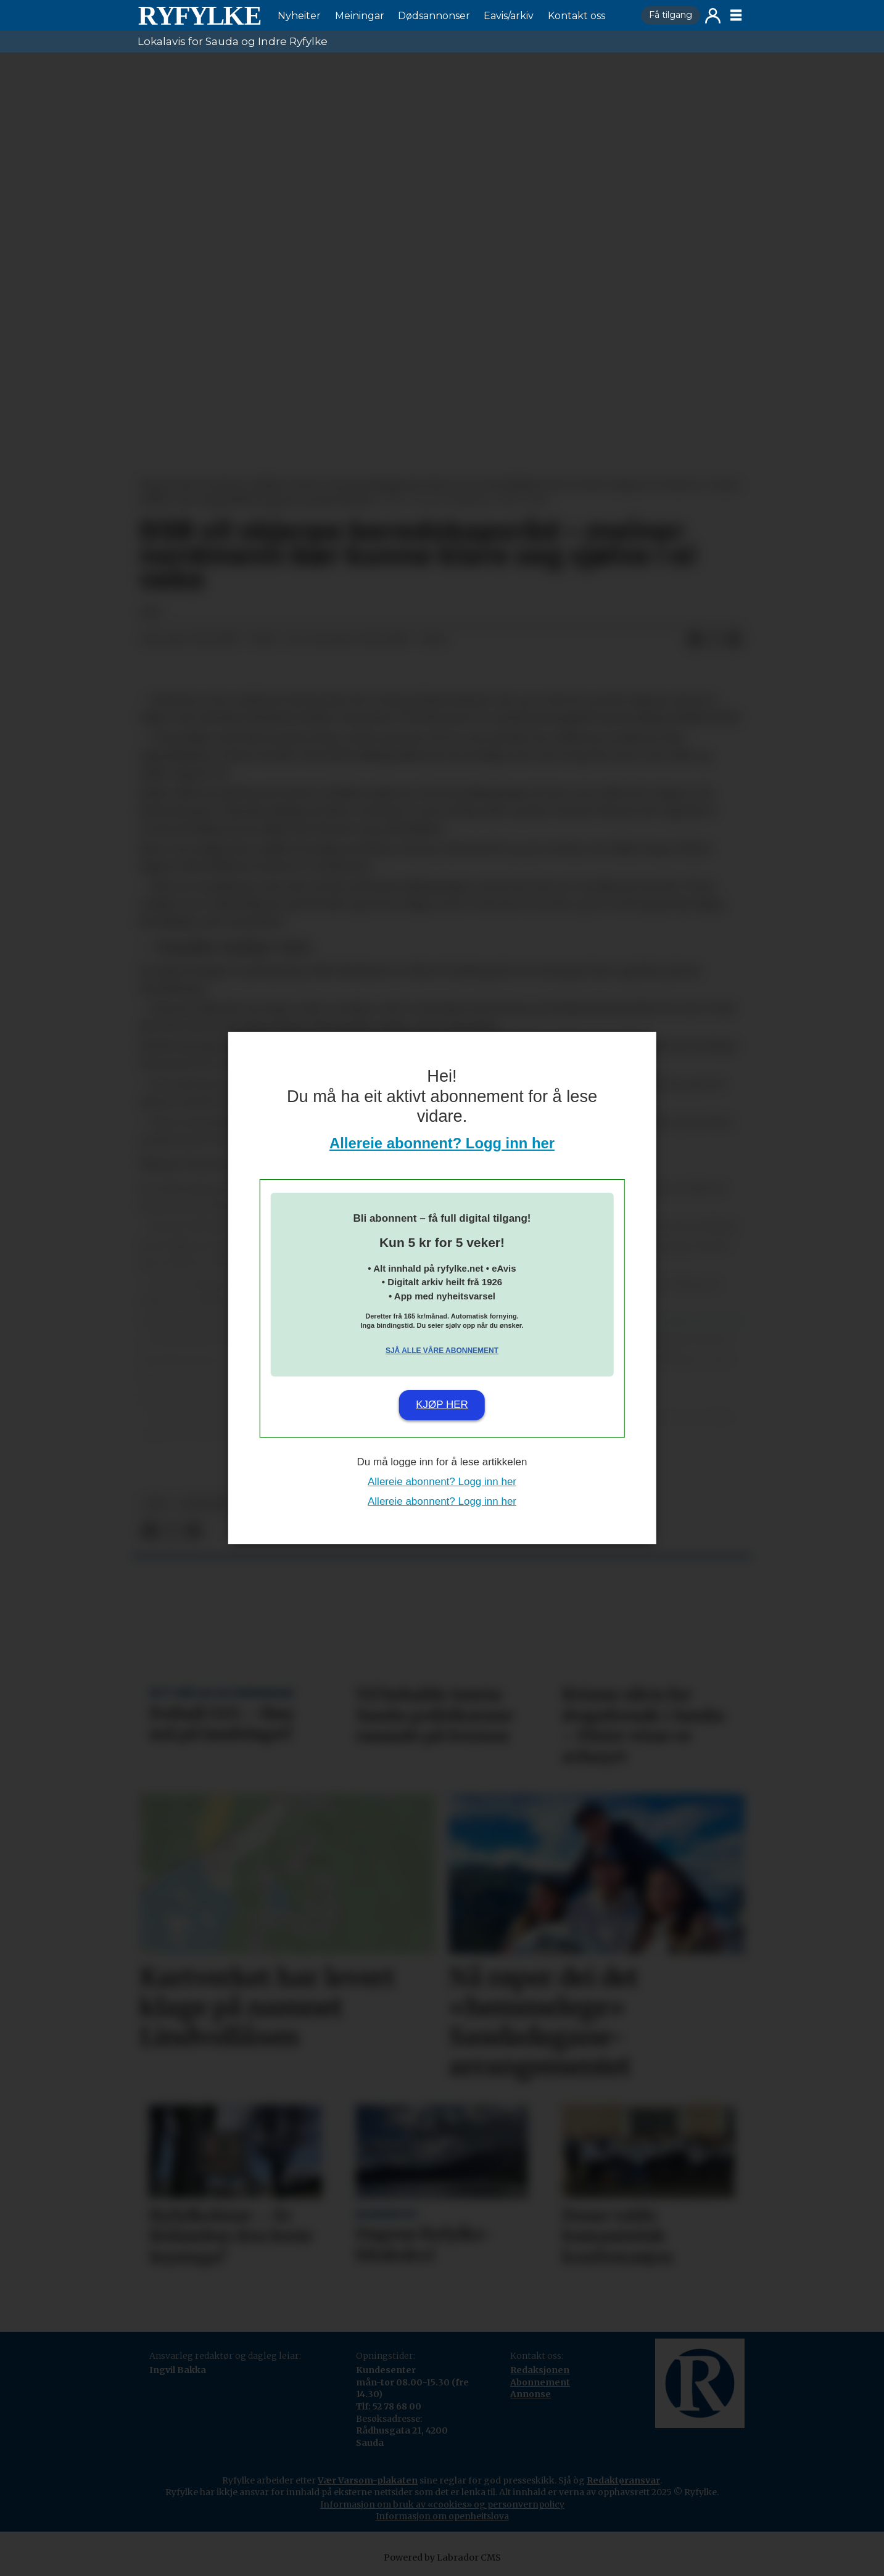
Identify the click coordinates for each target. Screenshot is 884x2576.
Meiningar (359, 16)
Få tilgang (670, 14)
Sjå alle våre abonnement (442, 1350)
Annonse (530, 2394)
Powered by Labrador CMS (442, 2557)
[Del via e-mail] (734, 640)
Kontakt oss (576, 16)
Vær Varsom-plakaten (368, 2480)
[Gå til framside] (199, 15)
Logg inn (713, 15)
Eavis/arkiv (509, 16)
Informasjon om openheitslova (442, 2516)
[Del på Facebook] (694, 640)
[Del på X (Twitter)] (714, 640)
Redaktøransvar (623, 2480)
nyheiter (205, 1504)
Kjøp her (442, 1404)
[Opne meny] (736, 15)
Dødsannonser (434, 16)
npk (156, 1504)
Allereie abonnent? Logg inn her (442, 1143)
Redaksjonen (539, 2370)
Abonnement (540, 2382)
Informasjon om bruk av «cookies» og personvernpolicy (442, 2504)
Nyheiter (299, 16)
